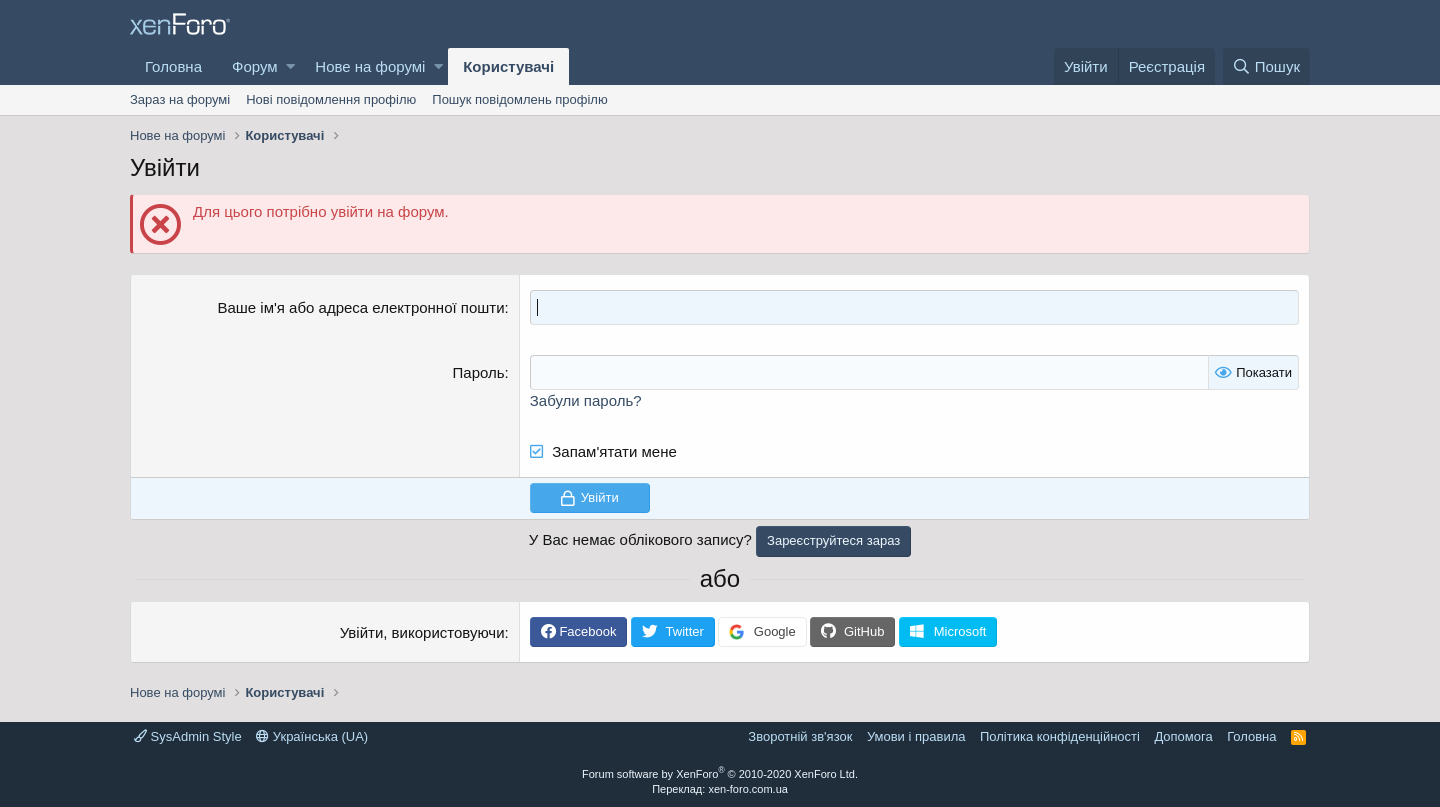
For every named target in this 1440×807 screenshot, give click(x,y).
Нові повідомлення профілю (331, 99)
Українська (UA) (312, 736)
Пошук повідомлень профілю (519, 99)
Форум (255, 66)
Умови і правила (916, 736)
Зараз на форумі (180, 99)
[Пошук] (1266, 66)
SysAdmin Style (188, 736)
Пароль (479, 372)
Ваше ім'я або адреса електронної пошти (360, 307)
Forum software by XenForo (720, 774)
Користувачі (508, 66)
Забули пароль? (586, 400)
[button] (290, 66)
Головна (173, 66)
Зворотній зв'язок (800, 736)
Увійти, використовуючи (422, 632)
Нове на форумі (370, 66)
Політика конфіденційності (1060, 736)
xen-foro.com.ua (747, 789)
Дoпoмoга (1183, 736)
